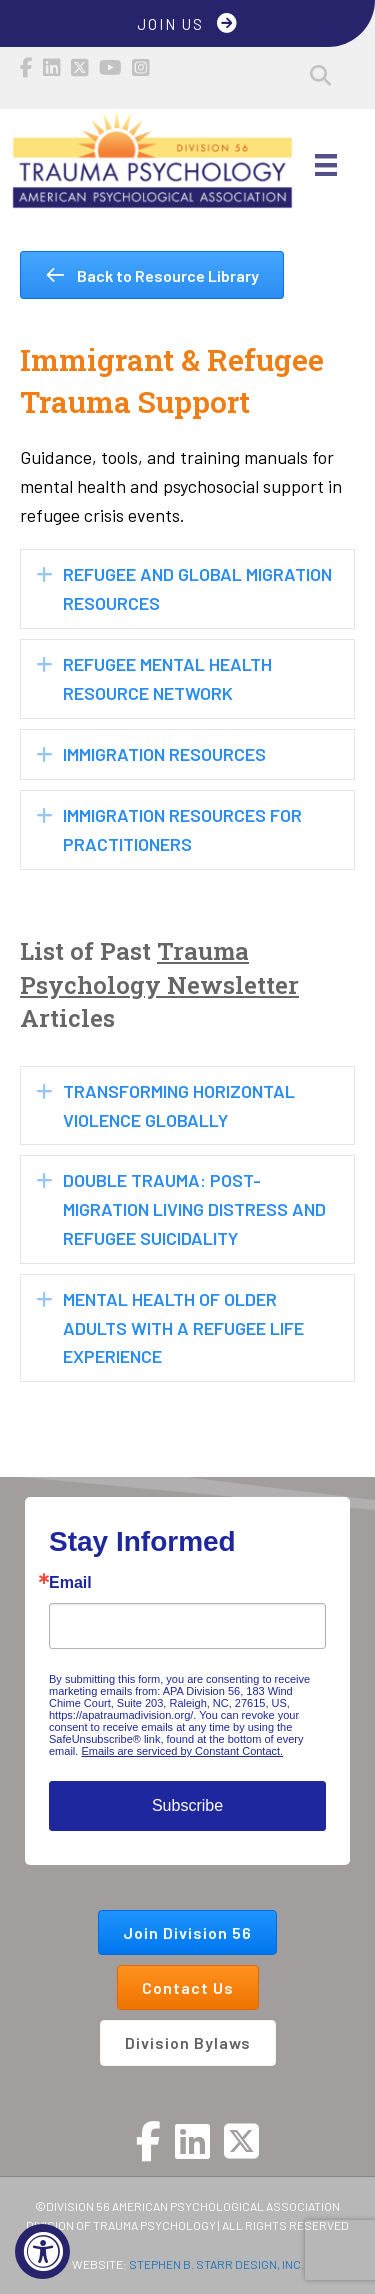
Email (70, 1583)
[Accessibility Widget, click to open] (42, 2251)
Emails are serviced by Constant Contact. (182, 1751)
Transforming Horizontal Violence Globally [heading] (179, 1105)
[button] (320, 75)
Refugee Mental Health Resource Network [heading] (167, 678)
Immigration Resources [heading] (164, 754)
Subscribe (187, 1805)
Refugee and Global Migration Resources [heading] (197, 588)
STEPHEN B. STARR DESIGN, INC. (216, 2264)
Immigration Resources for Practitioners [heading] (182, 829)
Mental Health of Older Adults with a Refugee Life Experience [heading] (183, 1328)
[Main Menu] (326, 164)
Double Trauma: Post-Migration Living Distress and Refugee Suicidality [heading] (194, 1209)
